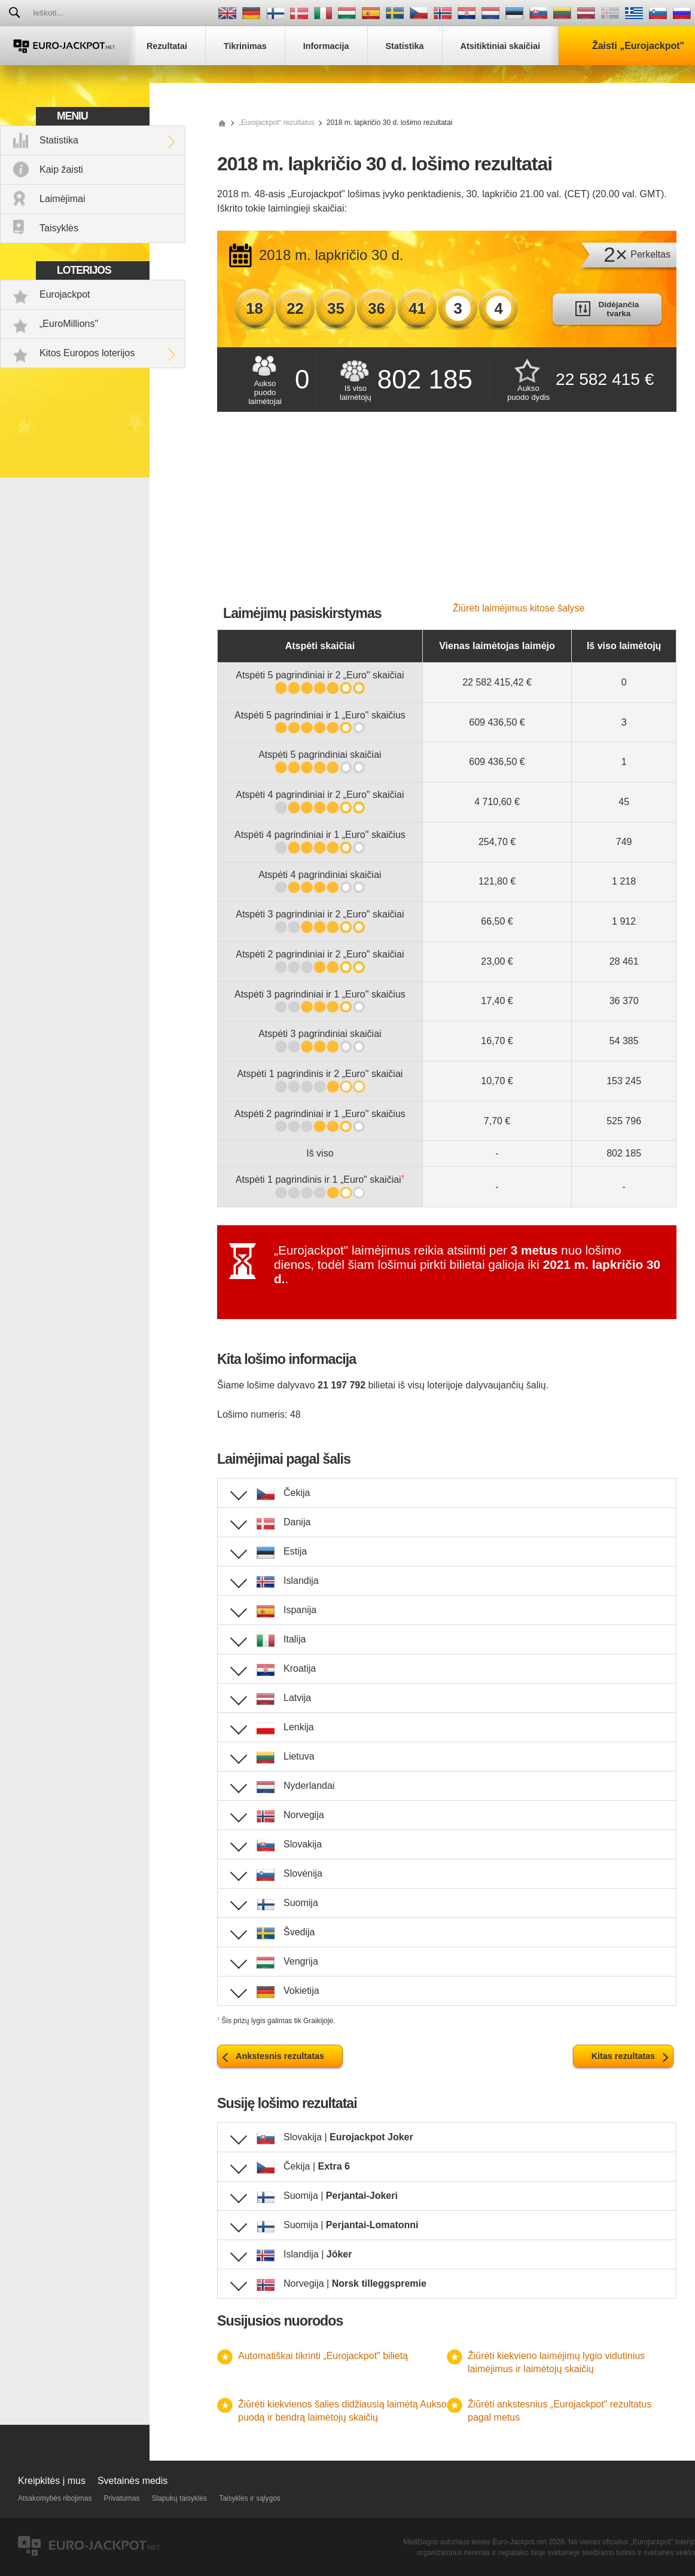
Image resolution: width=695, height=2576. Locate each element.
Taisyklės (58, 228)
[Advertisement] (446, 513)
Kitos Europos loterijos (87, 353)
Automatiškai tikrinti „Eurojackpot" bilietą (323, 2356)
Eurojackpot (64, 294)
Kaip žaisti (61, 169)
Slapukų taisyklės (179, 2498)
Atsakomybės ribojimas (55, 2498)
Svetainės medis (132, 2481)
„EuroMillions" (68, 324)
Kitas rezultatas (623, 2056)
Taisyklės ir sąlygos (250, 2498)
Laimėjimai (62, 199)
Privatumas (121, 2498)
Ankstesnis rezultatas (280, 2056)
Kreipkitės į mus (52, 2481)
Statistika (58, 140)
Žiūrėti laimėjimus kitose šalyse (519, 608)
